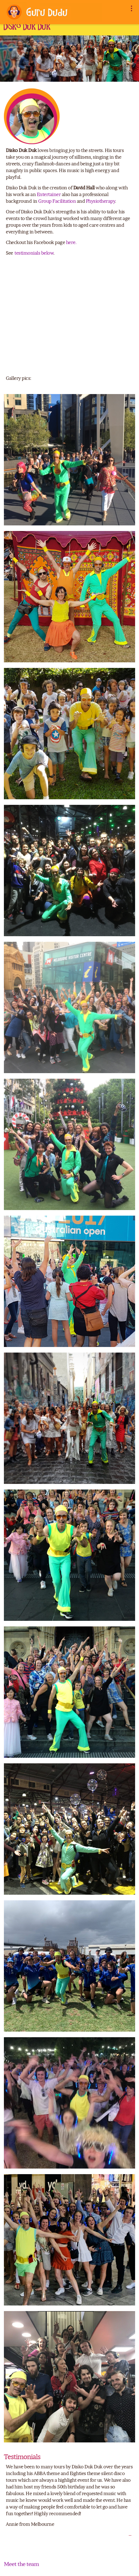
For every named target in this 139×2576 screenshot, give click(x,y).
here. (71, 242)
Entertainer (49, 194)
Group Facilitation (57, 201)
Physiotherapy (100, 201)
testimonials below (33, 253)
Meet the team (21, 2563)
